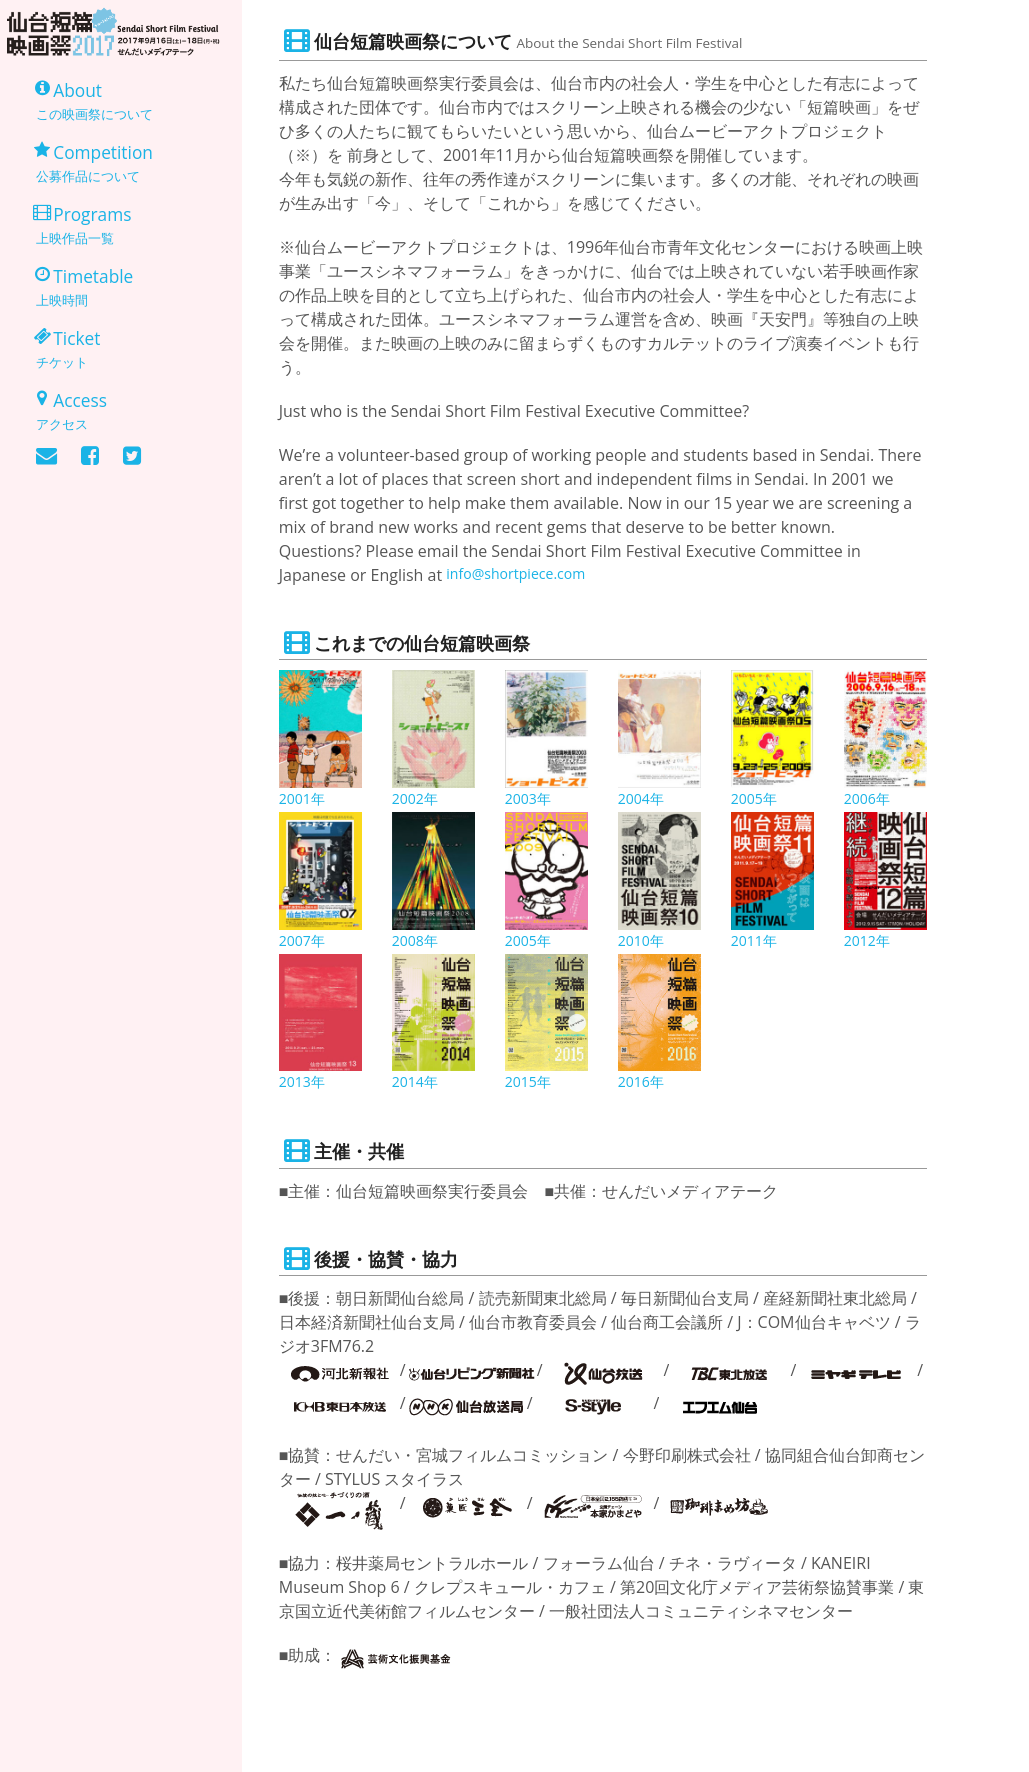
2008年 (418, 942)
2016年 (644, 1083)
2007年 (305, 942)
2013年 (305, 1083)
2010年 (644, 942)
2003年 (531, 800)
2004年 (644, 800)
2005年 (757, 800)
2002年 (418, 800)
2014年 (418, 1083)
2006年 (870, 800)
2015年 (531, 1083)
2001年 (305, 800)
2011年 (757, 942)
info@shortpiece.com (525, 575)
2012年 (870, 942)
